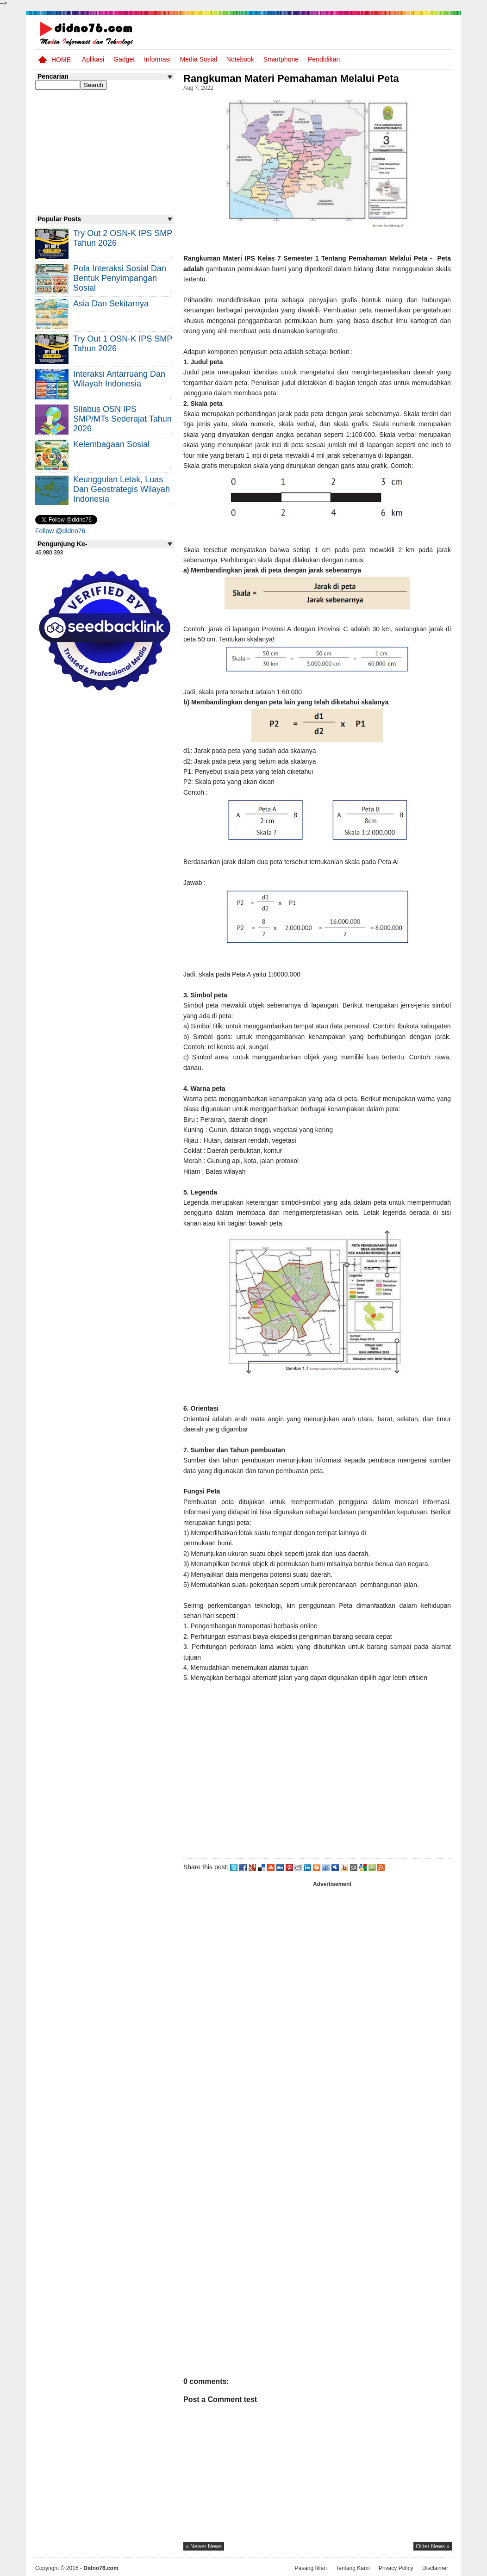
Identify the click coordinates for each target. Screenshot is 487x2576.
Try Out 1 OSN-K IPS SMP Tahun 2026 (122, 343)
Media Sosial (198, 59)
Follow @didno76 (60, 531)
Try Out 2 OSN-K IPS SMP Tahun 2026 (122, 238)
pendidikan (324, 59)
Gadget (124, 59)
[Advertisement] (317, 1773)
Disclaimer (435, 2568)
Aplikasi (93, 59)
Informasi (157, 59)
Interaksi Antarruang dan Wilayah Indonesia (119, 378)
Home (61, 59)
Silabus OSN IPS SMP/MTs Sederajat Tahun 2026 (122, 418)
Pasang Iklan (310, 2568)
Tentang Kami (352, 2568)
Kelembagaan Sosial (111, 444)
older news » (433, 2546)
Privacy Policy (396, 2568)
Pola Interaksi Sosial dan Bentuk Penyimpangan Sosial (119, 278)
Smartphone (281, 59)
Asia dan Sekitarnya (111, 303)
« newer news (204, 2546)
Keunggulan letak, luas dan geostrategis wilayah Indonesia (121, 489)
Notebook (240, 59)
